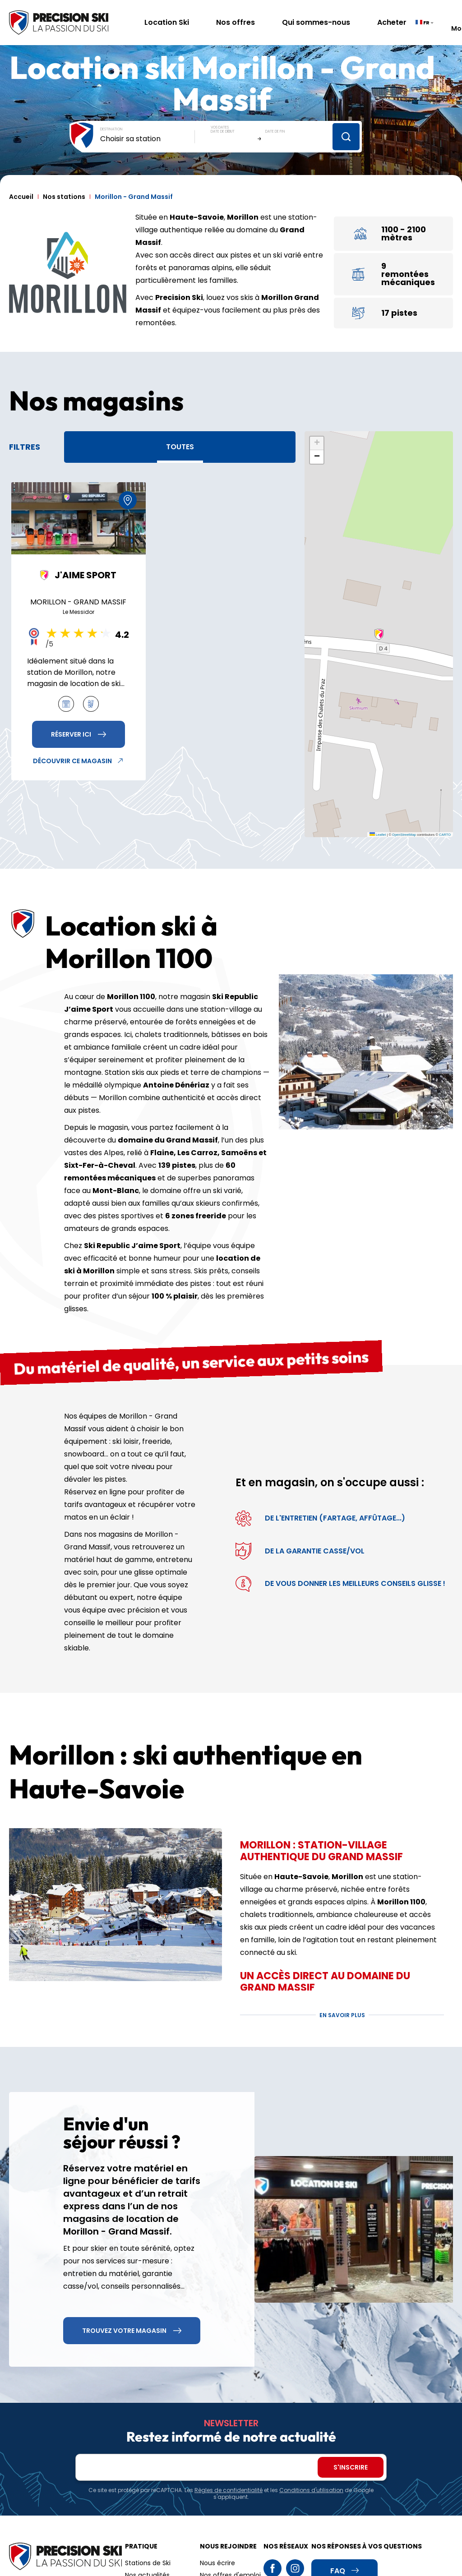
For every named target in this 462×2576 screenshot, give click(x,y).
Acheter (392, 22)
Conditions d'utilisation (311, 2490)
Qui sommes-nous (316, 22)
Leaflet (378, 835)
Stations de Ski (148, 2562)
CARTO (445, 835)
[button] (378, 634)
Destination (111, 129)
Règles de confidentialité (228, 2490)
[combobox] (147, 139)
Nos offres (235, 22)
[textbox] (147, 139)
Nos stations (64, 196)
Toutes (180, 447)
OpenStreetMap (404, 835)
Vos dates (220, 127)
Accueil (21, 196)
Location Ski (166, 22)
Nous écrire (217, 2562)
